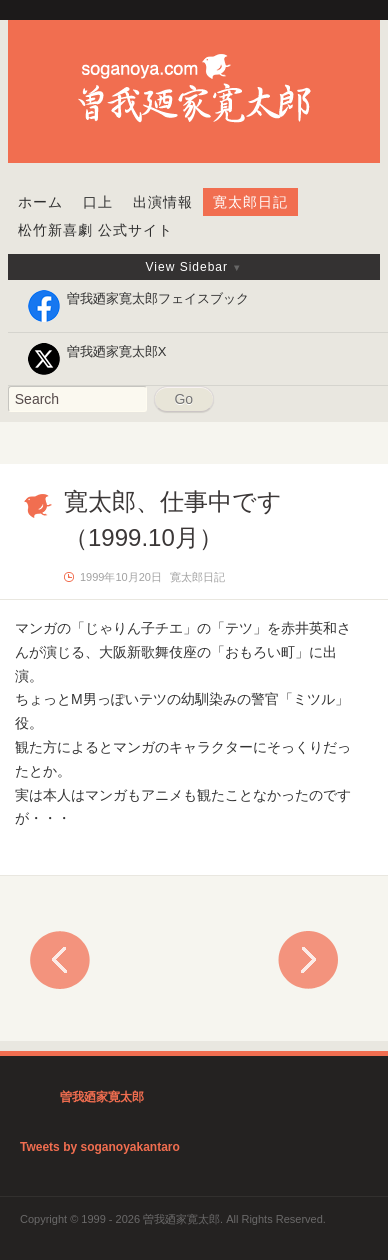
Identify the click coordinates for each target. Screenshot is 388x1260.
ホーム (40, 202)
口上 (98, 202)
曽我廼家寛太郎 (102, 1097)
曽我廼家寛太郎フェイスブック (158, 298)
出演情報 (163, 202)
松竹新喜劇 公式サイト (95, 230)
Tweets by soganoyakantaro (100, 1147)
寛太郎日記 (250, 202)
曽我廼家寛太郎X (117, 351)
